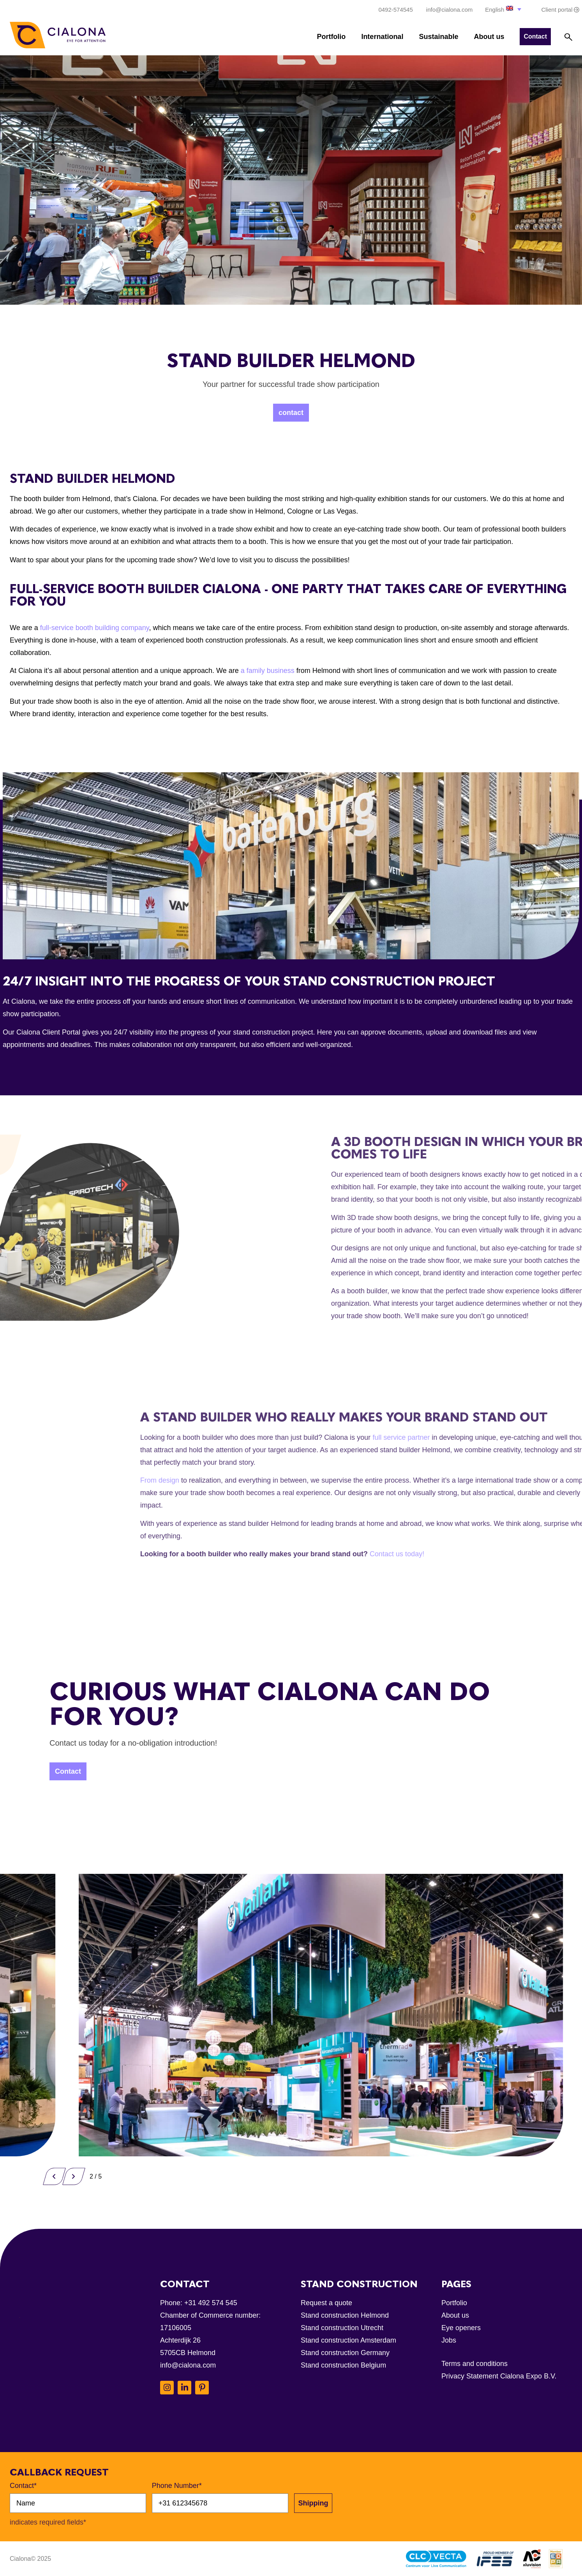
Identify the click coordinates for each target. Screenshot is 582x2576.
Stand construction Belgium (343, 2365)
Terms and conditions (474, 2364)
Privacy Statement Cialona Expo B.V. (499, 2376)
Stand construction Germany (345, 2353)
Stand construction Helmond (345, 2315)
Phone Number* (177, 2485)
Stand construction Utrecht (342, 2328)
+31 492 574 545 (210, 2303)
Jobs (448, 2340)
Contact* (23, 2485)
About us (489, 37)
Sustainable (438, 37)
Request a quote (326, 2303)
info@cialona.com (188, 2365)
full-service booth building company (94, 628)
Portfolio (331, 37)
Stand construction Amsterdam (348, 2340)
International (382, 37)
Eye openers (461, 2328)
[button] (504, 9)
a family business (268, 670)
